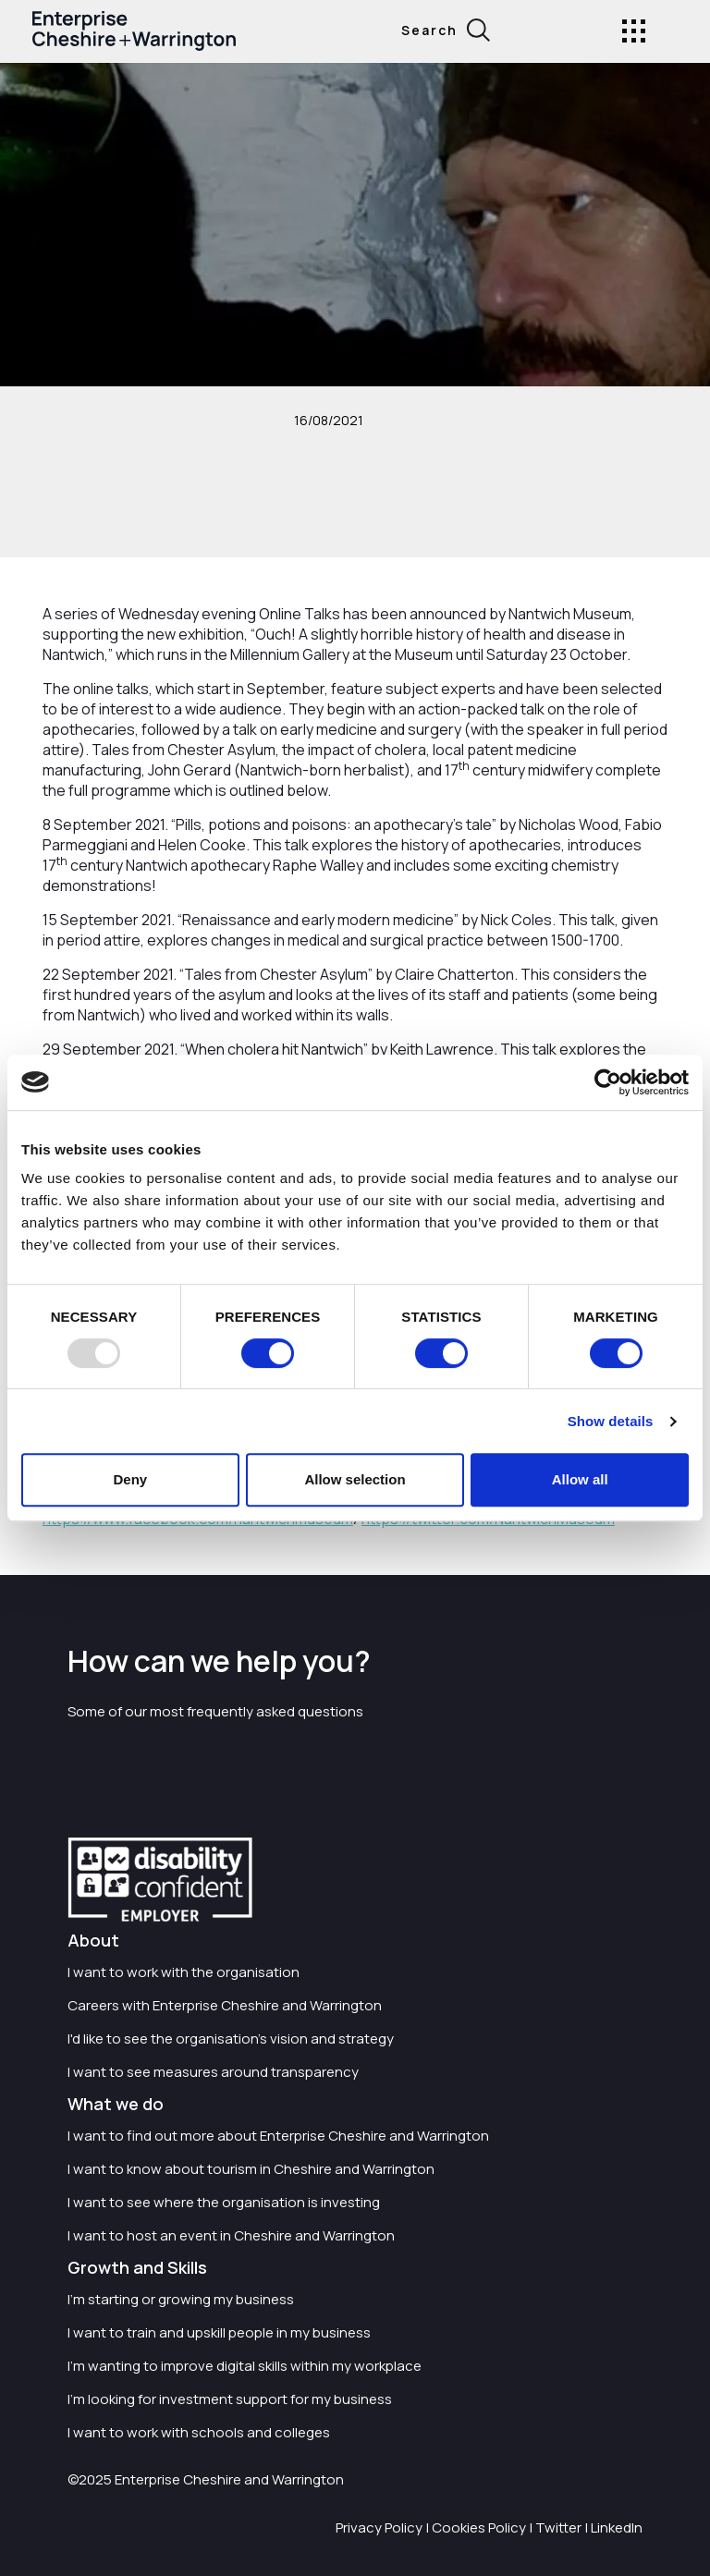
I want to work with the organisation (183, 1972)
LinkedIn (617, 2527)
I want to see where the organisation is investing (223, 2202)
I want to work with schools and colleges (198, 2432)
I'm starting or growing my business (180, 2299)
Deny (130, 1479)
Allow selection (354, 1479)
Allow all (580, 1479)
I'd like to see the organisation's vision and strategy (230, 2038)
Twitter (558, 2527)
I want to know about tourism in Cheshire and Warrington (251, 2169)
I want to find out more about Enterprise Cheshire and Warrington (278, 2135)
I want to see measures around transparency (213, 2072)
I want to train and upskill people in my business (219, 2332)
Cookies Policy (479, 2527)
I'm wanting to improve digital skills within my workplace (244, 2365)
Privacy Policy (379, 2527)
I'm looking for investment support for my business (229, 2399)
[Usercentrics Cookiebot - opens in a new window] (608, 1082)
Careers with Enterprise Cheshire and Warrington (224, 2005)
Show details (611, 1421)
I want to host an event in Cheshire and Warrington (231, 2235)
